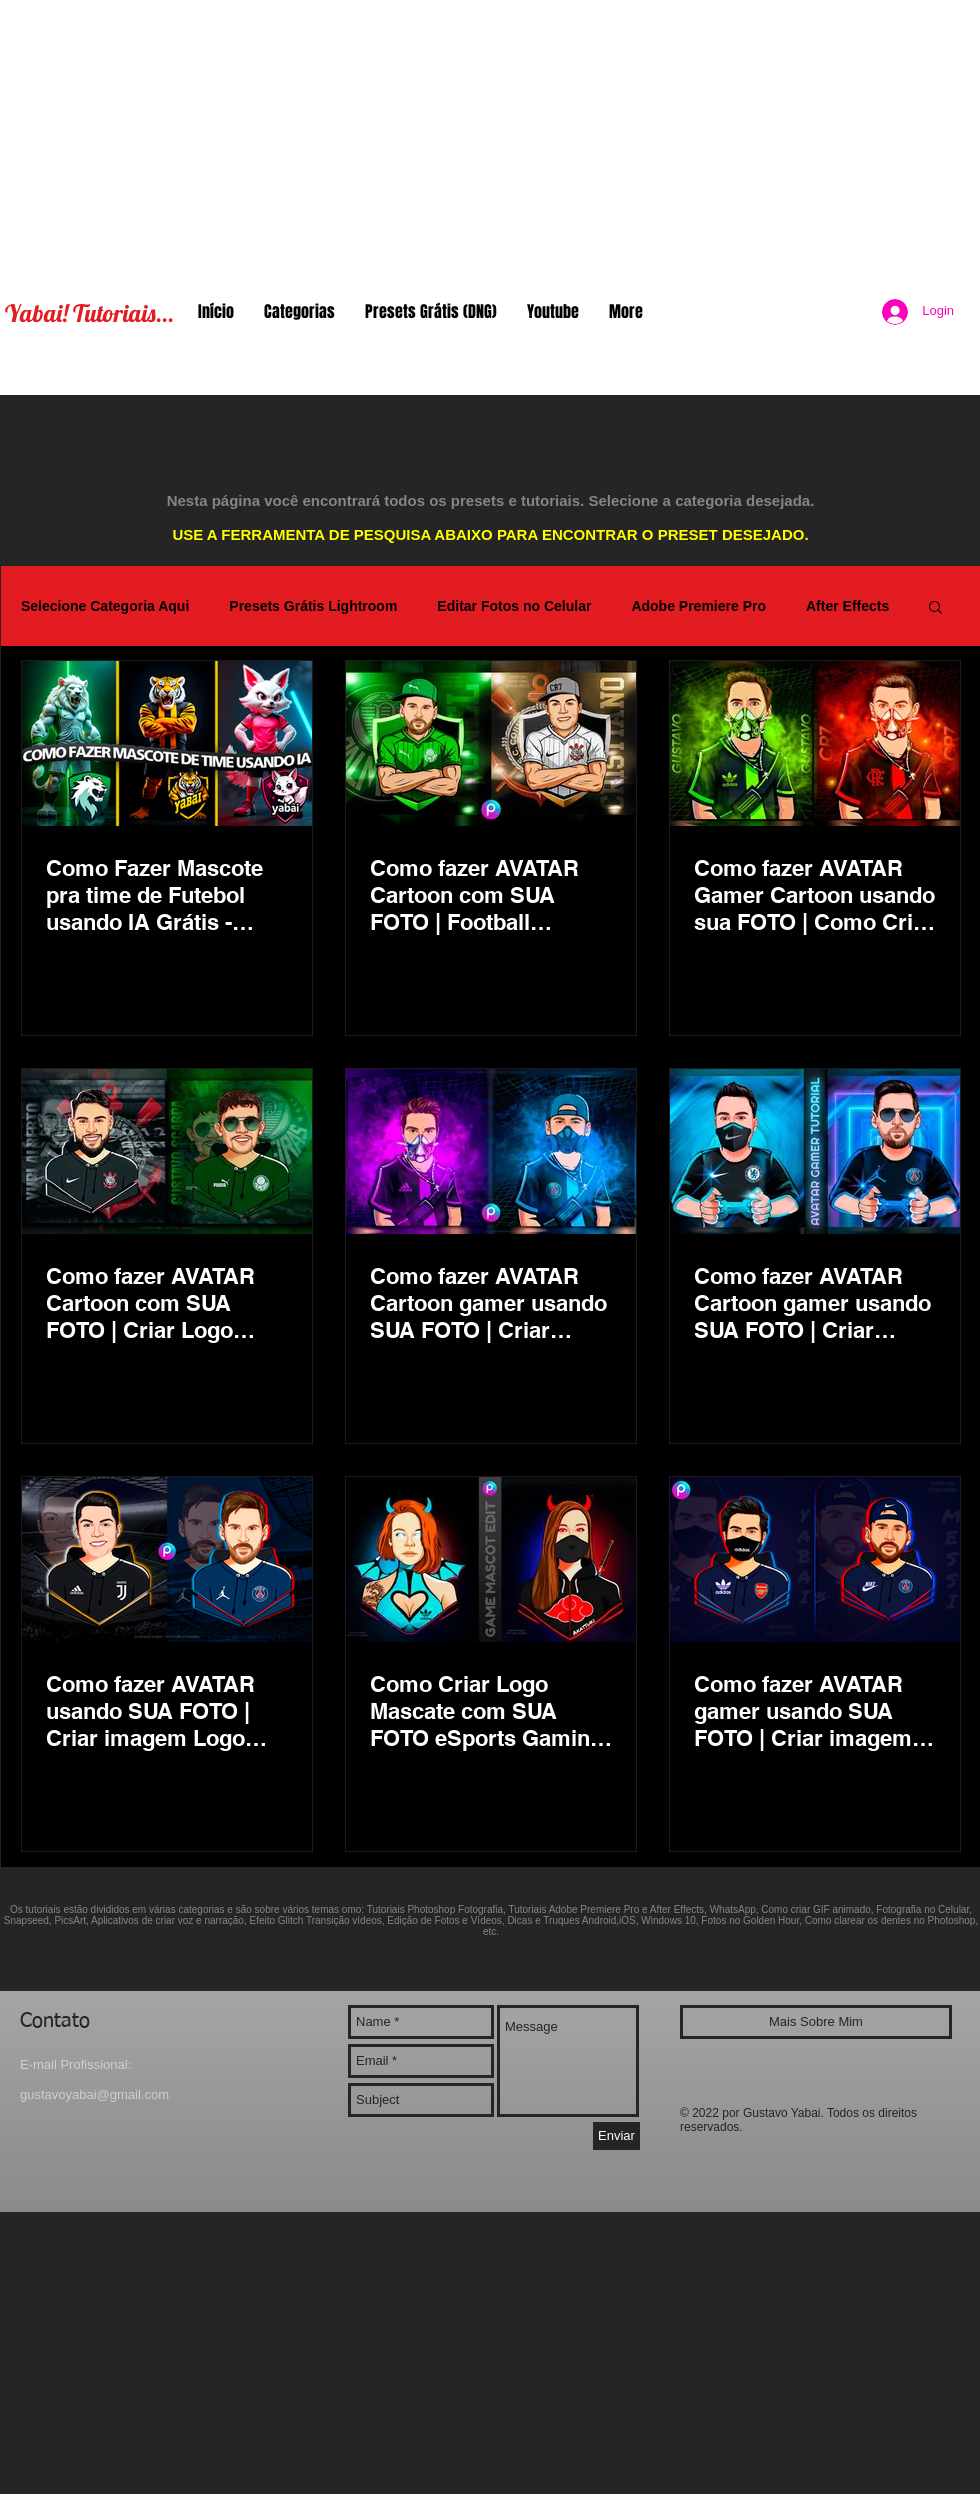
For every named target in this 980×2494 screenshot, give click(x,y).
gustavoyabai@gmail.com (94, 2094)
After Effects (847, 606)
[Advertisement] (490, 140)
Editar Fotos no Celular (514, 606)
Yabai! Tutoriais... (89, 313)
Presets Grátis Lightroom (313, 606)
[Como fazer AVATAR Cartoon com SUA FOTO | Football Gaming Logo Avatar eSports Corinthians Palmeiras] (491, 743)
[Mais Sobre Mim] (816, 2022)
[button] (935, 608)
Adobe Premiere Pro (698, 606)
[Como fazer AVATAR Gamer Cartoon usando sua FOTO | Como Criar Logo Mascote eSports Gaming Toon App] (815, 743)
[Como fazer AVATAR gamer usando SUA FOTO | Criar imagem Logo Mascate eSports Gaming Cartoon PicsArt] (815, 1559)
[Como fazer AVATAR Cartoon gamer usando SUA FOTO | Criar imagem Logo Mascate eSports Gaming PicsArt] (491, 1151)
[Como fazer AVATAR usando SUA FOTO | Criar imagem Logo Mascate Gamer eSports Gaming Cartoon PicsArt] (167, 1559)
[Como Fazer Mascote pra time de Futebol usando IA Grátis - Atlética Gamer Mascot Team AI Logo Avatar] (167, 743)
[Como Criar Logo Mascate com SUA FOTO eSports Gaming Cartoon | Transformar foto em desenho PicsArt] (491, 1559)
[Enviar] (616, 2136)
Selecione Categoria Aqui (105, 606)
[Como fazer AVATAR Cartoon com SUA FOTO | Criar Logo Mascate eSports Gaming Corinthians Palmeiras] (167, 1151)
